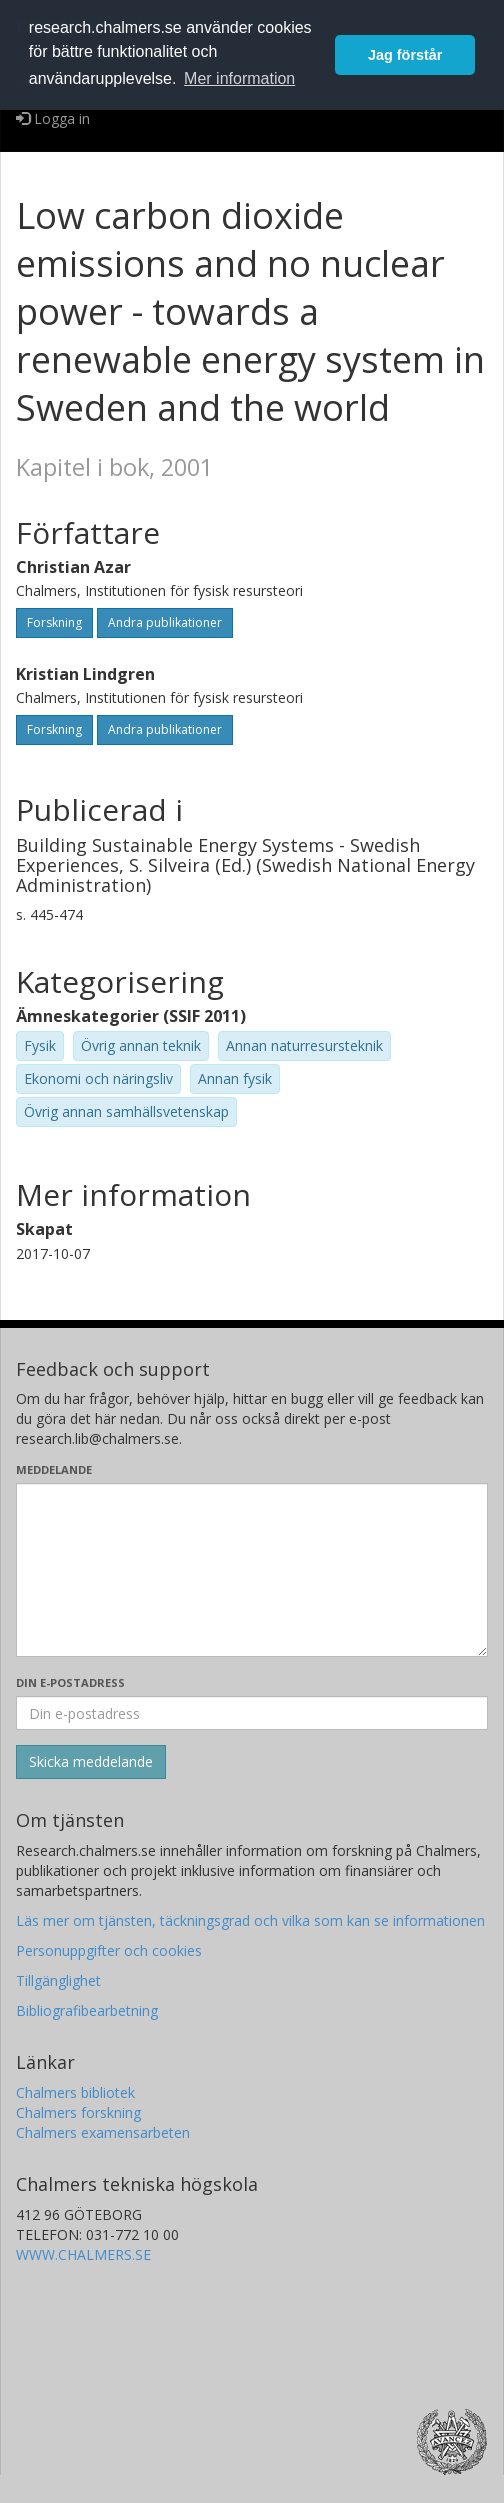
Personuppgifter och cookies (109, 1950)
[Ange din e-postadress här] (252, 1713)
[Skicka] (91, 1762)
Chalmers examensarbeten (103, 2132)
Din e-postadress (70, 1682)
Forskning (54, 622)
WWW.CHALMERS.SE (83, 2254)
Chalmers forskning (78, 2112)
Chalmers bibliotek (75, 2092)
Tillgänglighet (58, 1980)
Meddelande (54, 1469)
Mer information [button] (239, 78)
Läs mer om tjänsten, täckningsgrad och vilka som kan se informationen (250, 1920)
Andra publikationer (165, 622)
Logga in (53, 118)
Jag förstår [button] (405, 55)
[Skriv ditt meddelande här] (252, 1570)
